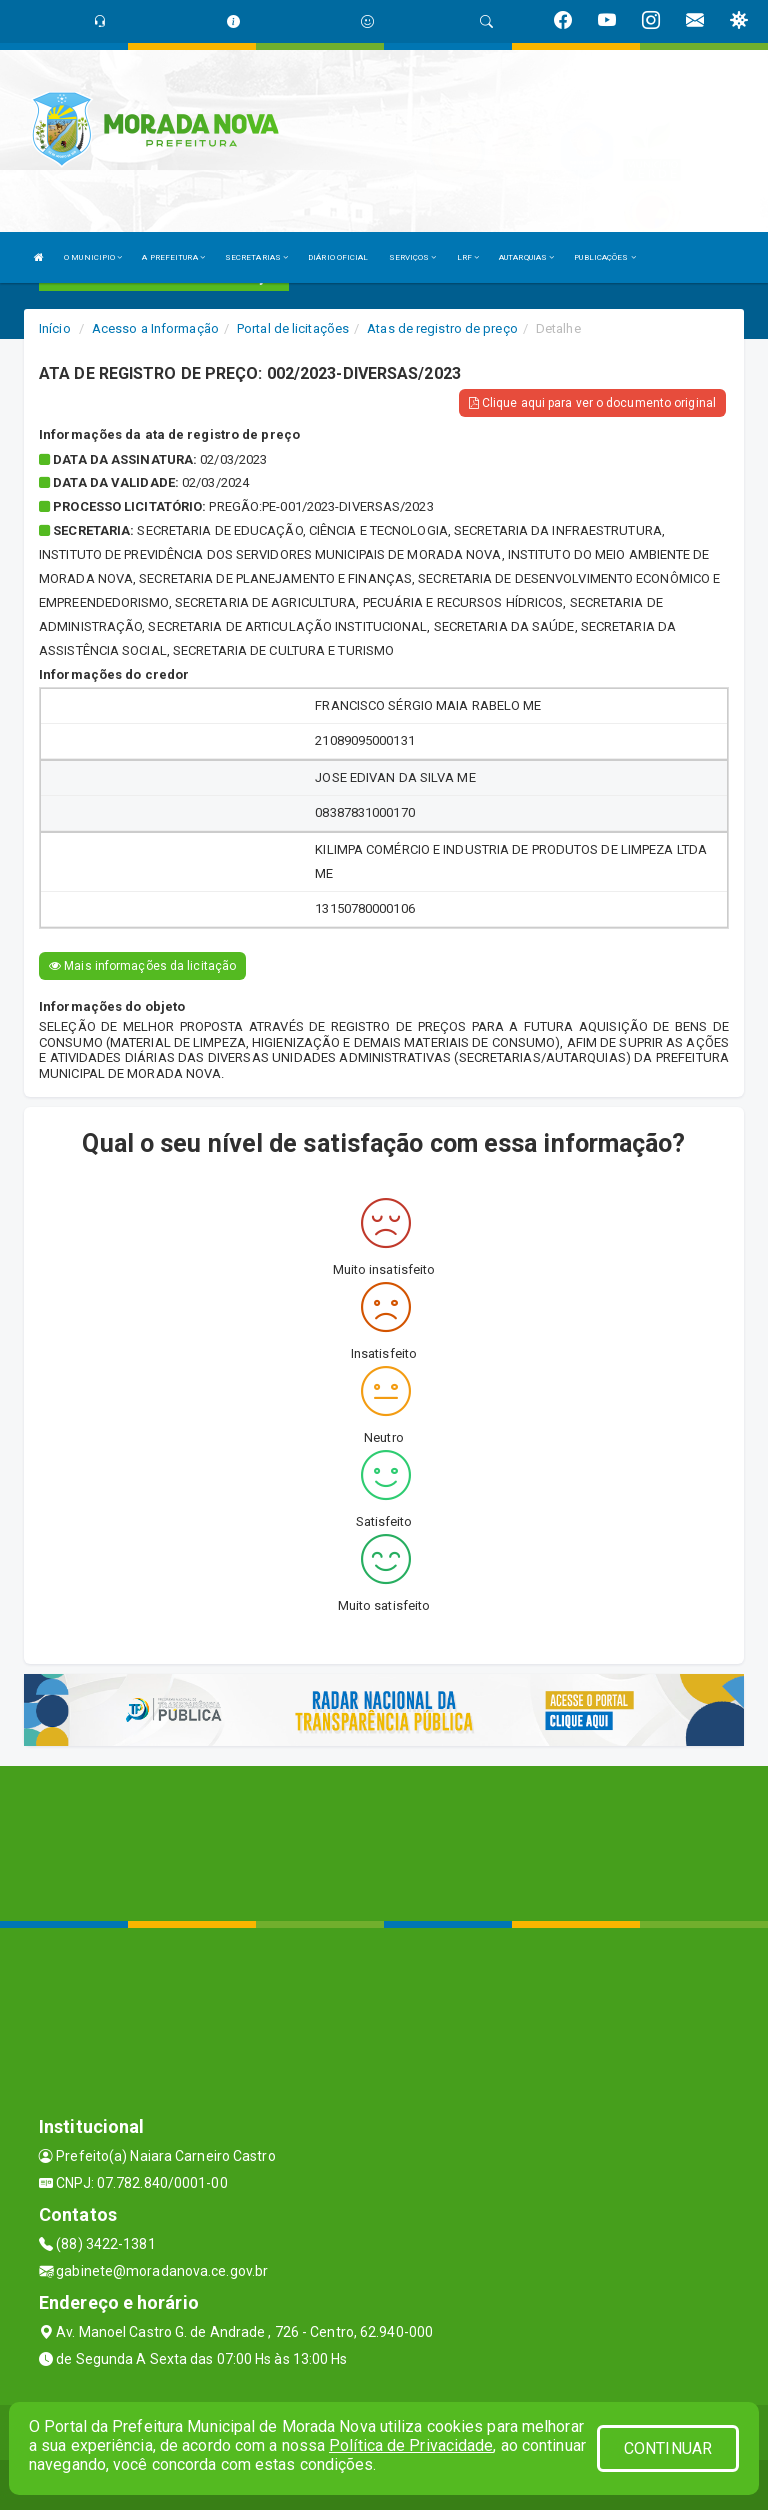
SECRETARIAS (256, 257)
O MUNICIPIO (93, 257)
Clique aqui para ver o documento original (592, 403)
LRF (468, 257)
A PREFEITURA (173, 257)
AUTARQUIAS (526, 257)
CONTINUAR (668, 2448)
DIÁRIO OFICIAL (338, 257)
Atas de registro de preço (442, 328)
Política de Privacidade (411, 2445)
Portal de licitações (293, 328)
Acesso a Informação (155, 328)
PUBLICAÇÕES (604, 257)
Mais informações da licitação (142, 966)
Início (55, 328)
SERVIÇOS (413, 257)
